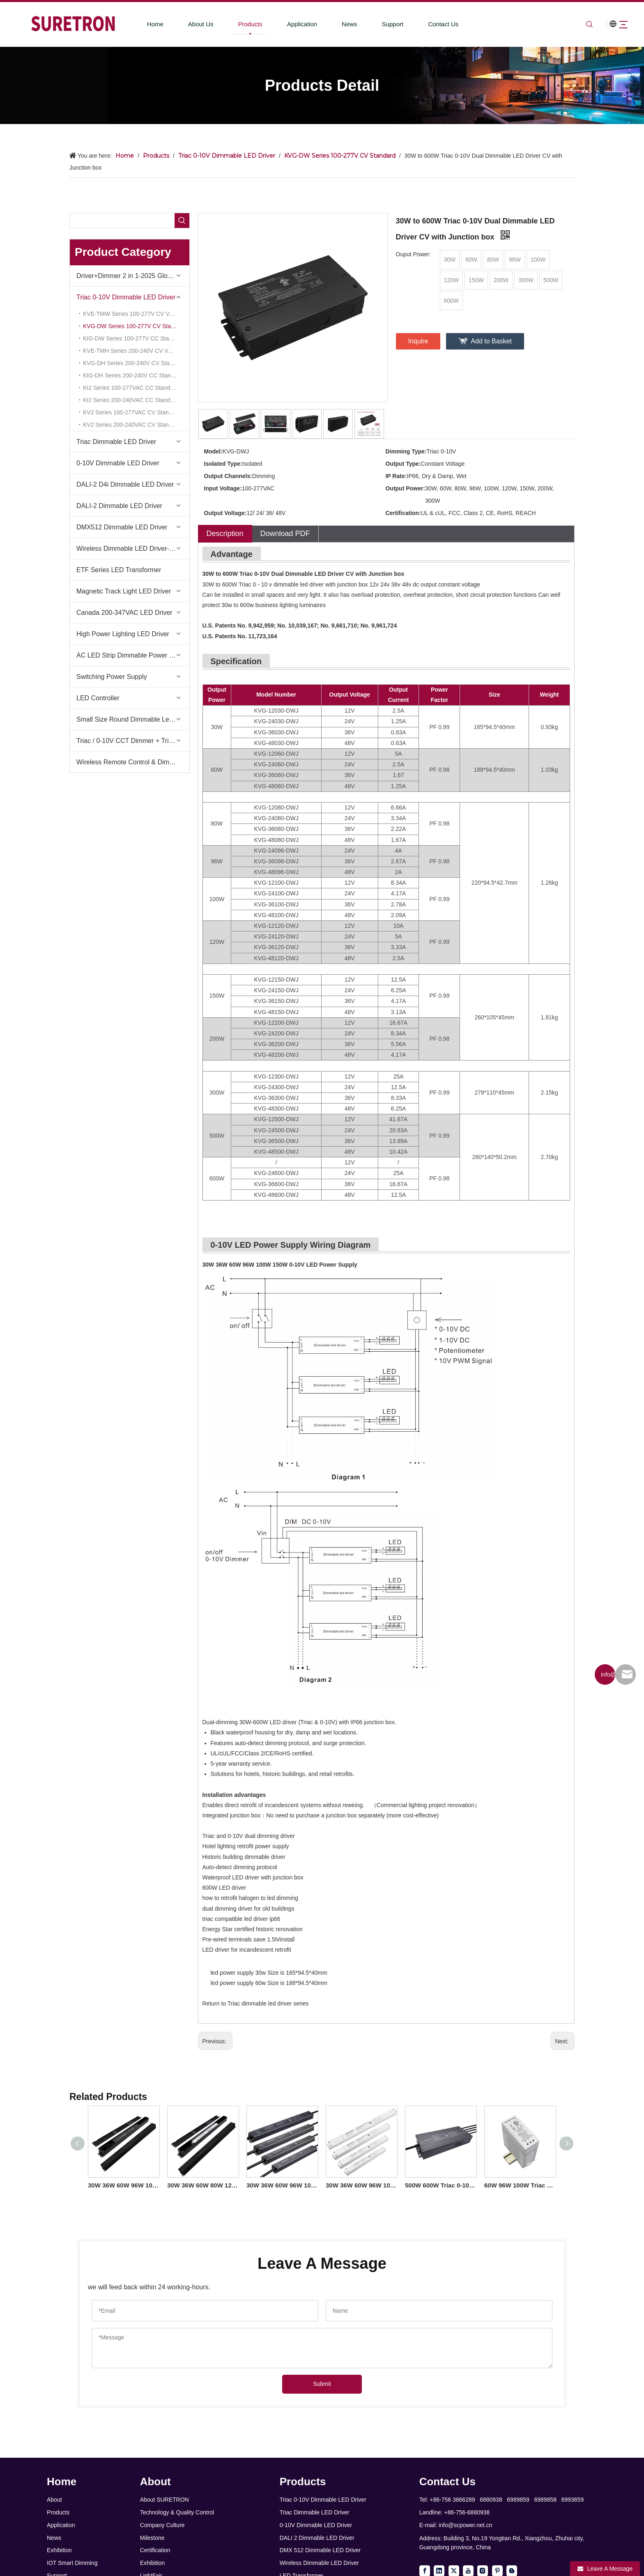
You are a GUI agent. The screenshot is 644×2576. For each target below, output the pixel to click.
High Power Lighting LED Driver (122, 633)
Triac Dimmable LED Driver (116, 441)
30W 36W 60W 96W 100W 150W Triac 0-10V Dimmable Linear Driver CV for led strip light (361, 2185)
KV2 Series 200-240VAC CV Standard (131, 424)
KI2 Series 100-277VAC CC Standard (130, 387)
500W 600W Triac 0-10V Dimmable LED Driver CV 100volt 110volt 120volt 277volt (440, 2185)
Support (377, 24)
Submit (322, 2383)
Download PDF (285, 533)
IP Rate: (396, 476)
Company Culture (162, 2525)
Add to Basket (491, 341)
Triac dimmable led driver (260, 2003)
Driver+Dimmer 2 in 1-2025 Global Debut (132, 275)
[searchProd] (122, 220)
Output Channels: (228, 476)
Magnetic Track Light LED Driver (123, 591)
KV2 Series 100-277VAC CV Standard (131, 412)
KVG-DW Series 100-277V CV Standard (134, 326)
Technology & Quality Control (177, 2512)
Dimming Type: (405, 451)
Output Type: (403, 463)
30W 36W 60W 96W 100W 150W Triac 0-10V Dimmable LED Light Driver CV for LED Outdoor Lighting (281, 2185)
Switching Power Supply (111, 676)
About (54, 2499)
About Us (185, 24)
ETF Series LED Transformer (118, 569)
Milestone (152, 2538)
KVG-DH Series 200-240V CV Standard (133, 363)
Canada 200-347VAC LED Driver (124, 612)
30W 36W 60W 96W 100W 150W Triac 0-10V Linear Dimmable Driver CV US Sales (123, 2185)
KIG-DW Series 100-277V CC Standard (133, 338)
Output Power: (405, 488)
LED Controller (98, 698)
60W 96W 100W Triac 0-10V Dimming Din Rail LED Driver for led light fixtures (519, 2185)
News (334, 24)
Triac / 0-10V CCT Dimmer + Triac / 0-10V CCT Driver (132, 740)
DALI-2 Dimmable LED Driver (119, 505)
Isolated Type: (223, 463)
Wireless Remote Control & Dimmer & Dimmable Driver (132, 762)
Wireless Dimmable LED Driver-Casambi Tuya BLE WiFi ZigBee (132, 548)
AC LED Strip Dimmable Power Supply (132, 655)
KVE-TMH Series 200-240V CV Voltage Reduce (136, 350)
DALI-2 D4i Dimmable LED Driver (125, 484)
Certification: (403, 513)
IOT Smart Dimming (72, 2563)
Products (235, 24)
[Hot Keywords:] (182, 220)
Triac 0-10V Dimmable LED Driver (125, 297)
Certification (155, 2550)
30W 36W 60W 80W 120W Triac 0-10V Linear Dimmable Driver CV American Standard (202, 2185)
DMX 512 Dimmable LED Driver (320, 2550)
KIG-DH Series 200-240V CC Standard (132, 375)
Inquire (418, 341)
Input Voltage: (223, 488)
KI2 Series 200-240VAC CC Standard (130, 400)
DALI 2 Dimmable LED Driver (317, 2538)
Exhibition (59, 2550)
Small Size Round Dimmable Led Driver (132, 719)
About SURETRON (164, 2499)
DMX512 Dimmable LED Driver (121, 527)
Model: (213, 451)
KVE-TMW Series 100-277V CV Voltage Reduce (136, 313)
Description (225, 533)
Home (140, 24)
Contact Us (428, 24)
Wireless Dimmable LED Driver (319, 2563)
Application (287, 24)
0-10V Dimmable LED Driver (117, 463)
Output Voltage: (225, 513)
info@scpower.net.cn (465, 2525)
